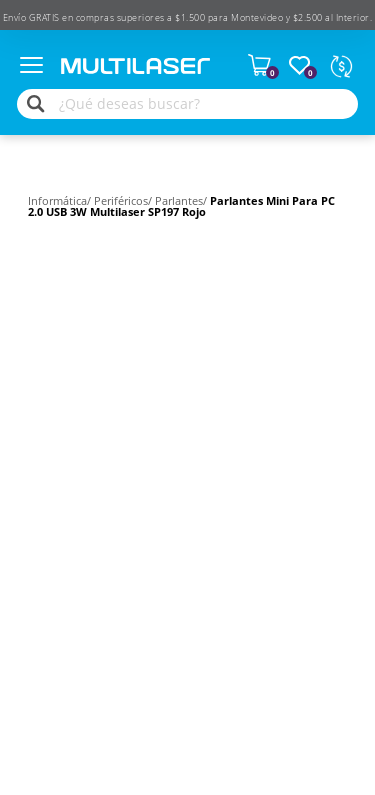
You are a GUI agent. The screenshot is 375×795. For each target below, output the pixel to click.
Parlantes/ (182, 200)
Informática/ (61, 200)
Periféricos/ (124, 200)
